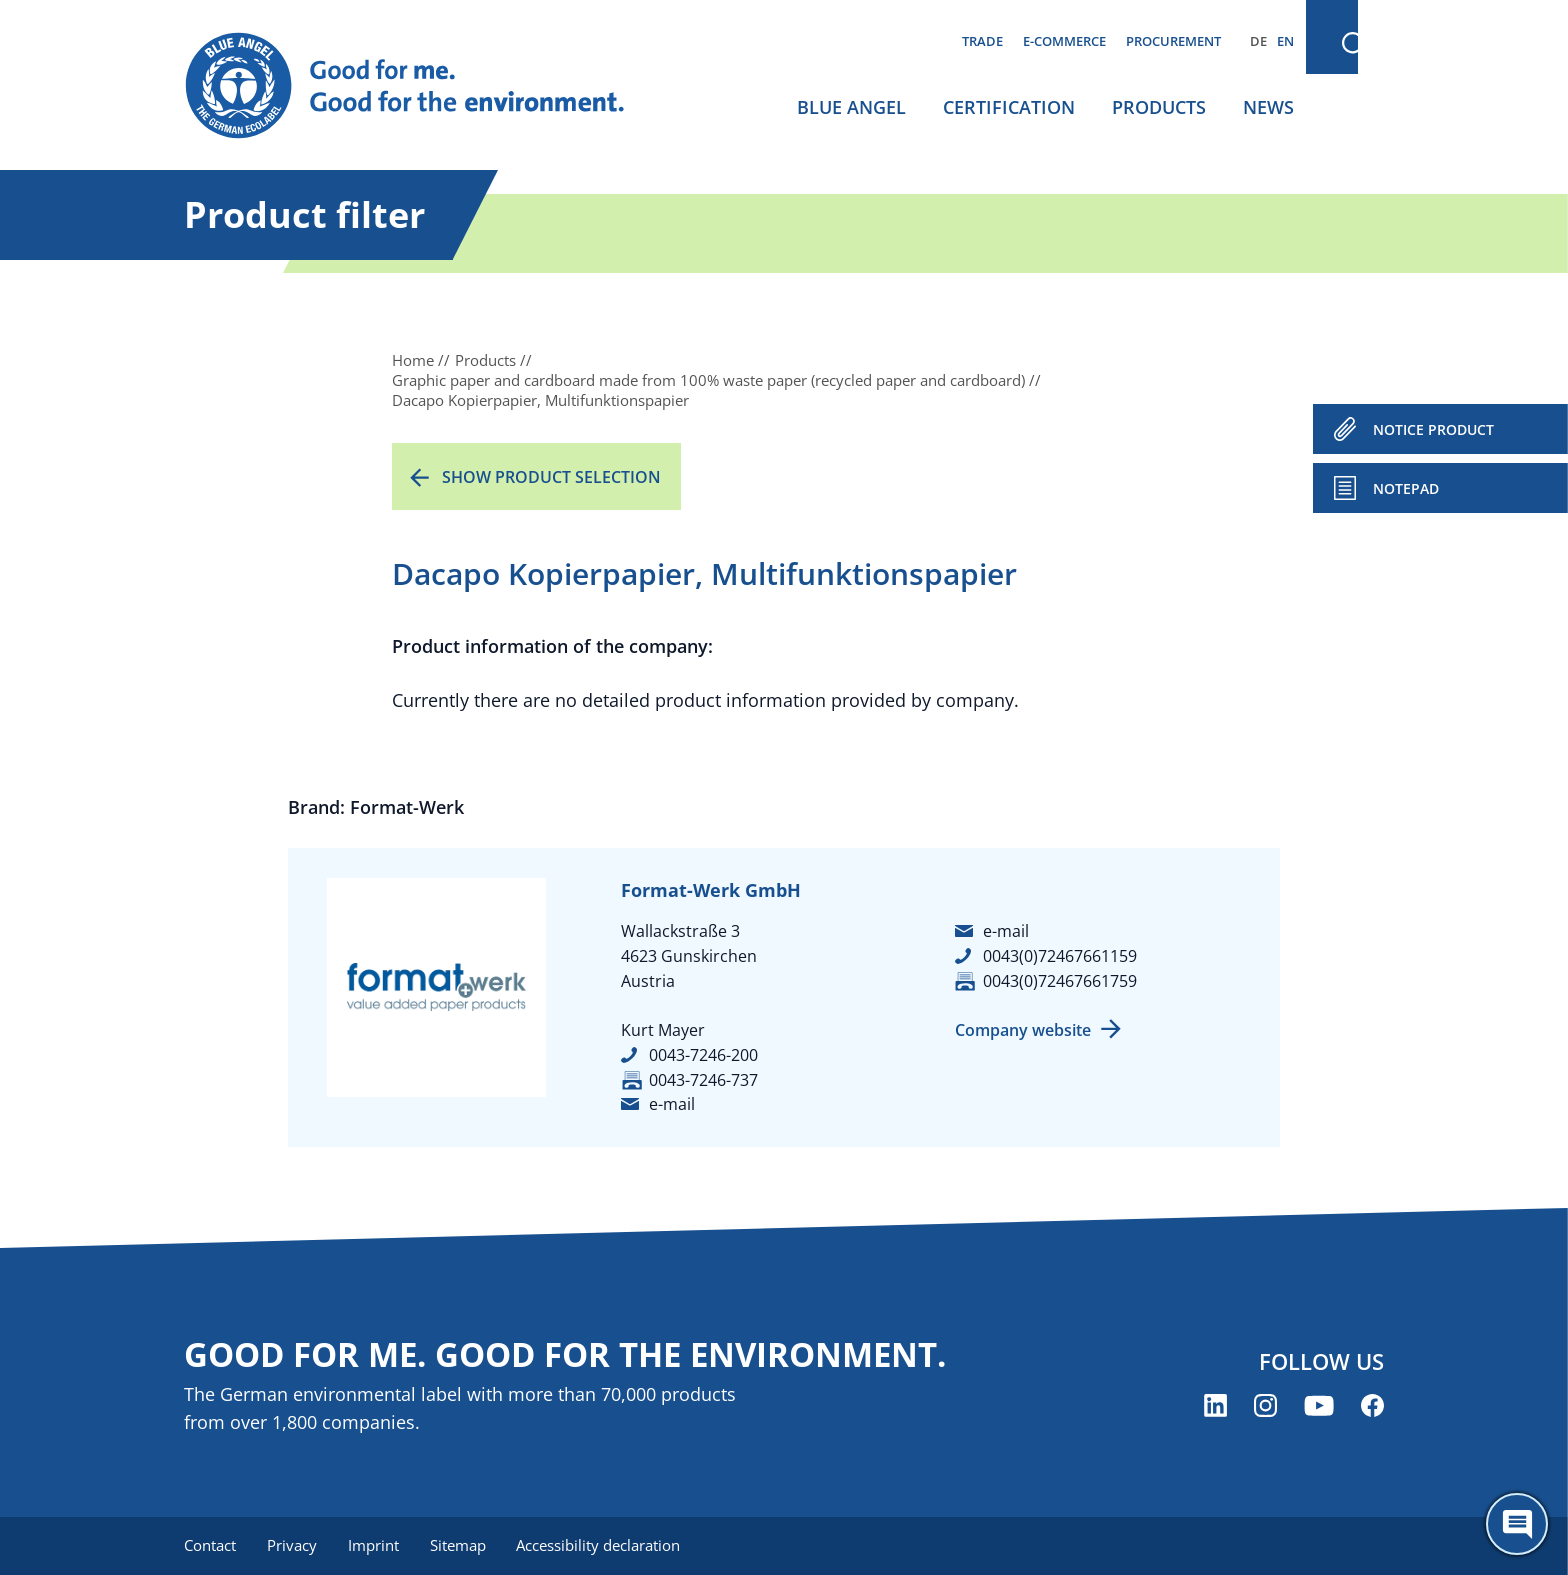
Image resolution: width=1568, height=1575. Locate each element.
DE (1258, 41)
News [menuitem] (1268, 107)
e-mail (672, 1104)
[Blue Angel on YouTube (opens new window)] (1319, 1406)
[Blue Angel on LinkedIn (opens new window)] (1215, 1406)
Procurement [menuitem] (1173, 41)
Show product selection (551, 477)
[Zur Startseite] (424, 86)
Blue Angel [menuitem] (851, 107)
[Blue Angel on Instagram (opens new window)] (1265, 1406)
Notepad (1406, 488)
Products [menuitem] (1159, 107)
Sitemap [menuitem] (461, 1545)
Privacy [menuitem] (293, 1545)
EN (1285, 41)
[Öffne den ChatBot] (1517, 1524)
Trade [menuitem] (982, 41)
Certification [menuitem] (1009, 107)
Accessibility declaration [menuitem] (603, 1545)
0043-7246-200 (703, 1055)
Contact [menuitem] (210, 1545)
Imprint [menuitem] (375, 1545)
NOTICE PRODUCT (1433, 429)
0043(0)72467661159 (1060, 956)
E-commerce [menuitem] (1064, 41)
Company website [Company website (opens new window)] (1023, 1030)
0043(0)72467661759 (1060, 981)
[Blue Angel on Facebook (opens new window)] (1372, 1406)
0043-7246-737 (703, 1080)
